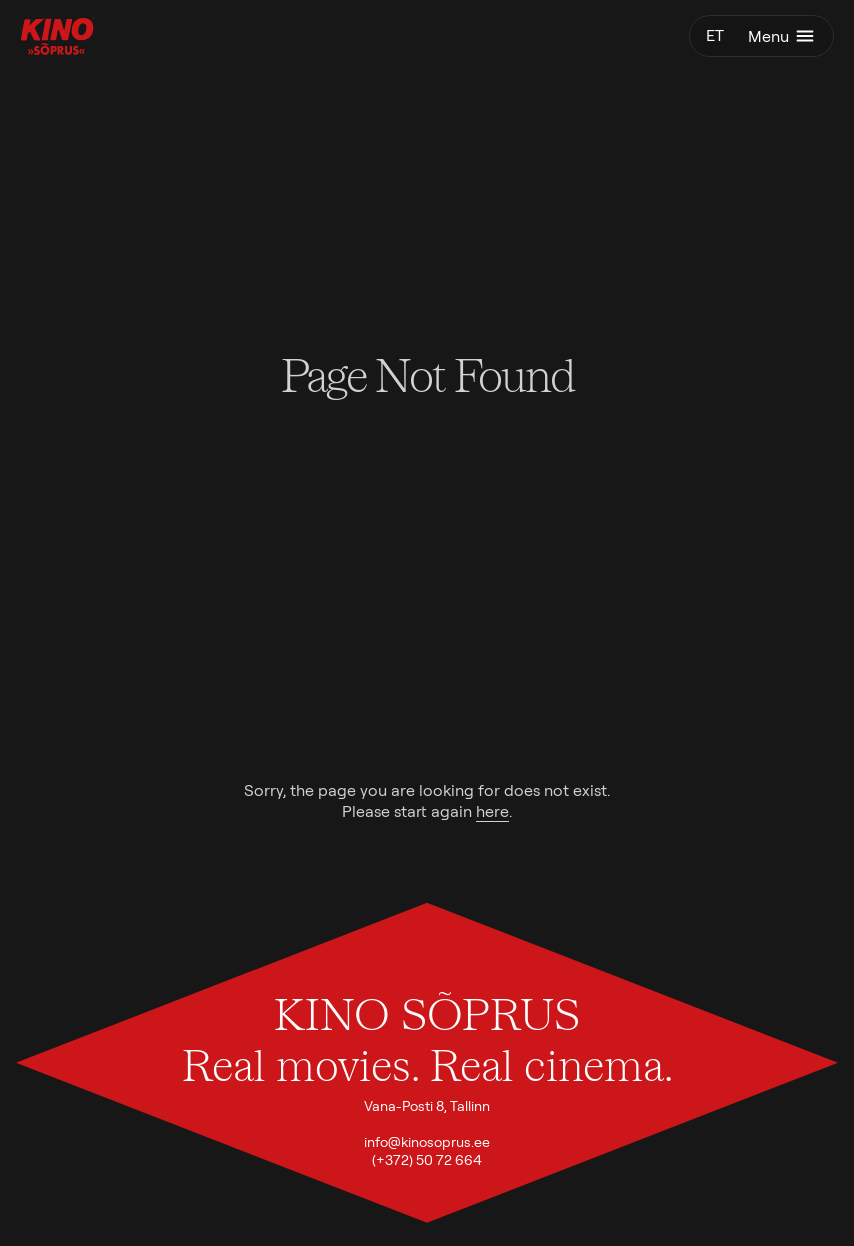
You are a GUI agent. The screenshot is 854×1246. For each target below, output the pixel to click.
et (715, 35)
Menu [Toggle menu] (782, 36)
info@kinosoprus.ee (427, 1142)
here (492, 811)
